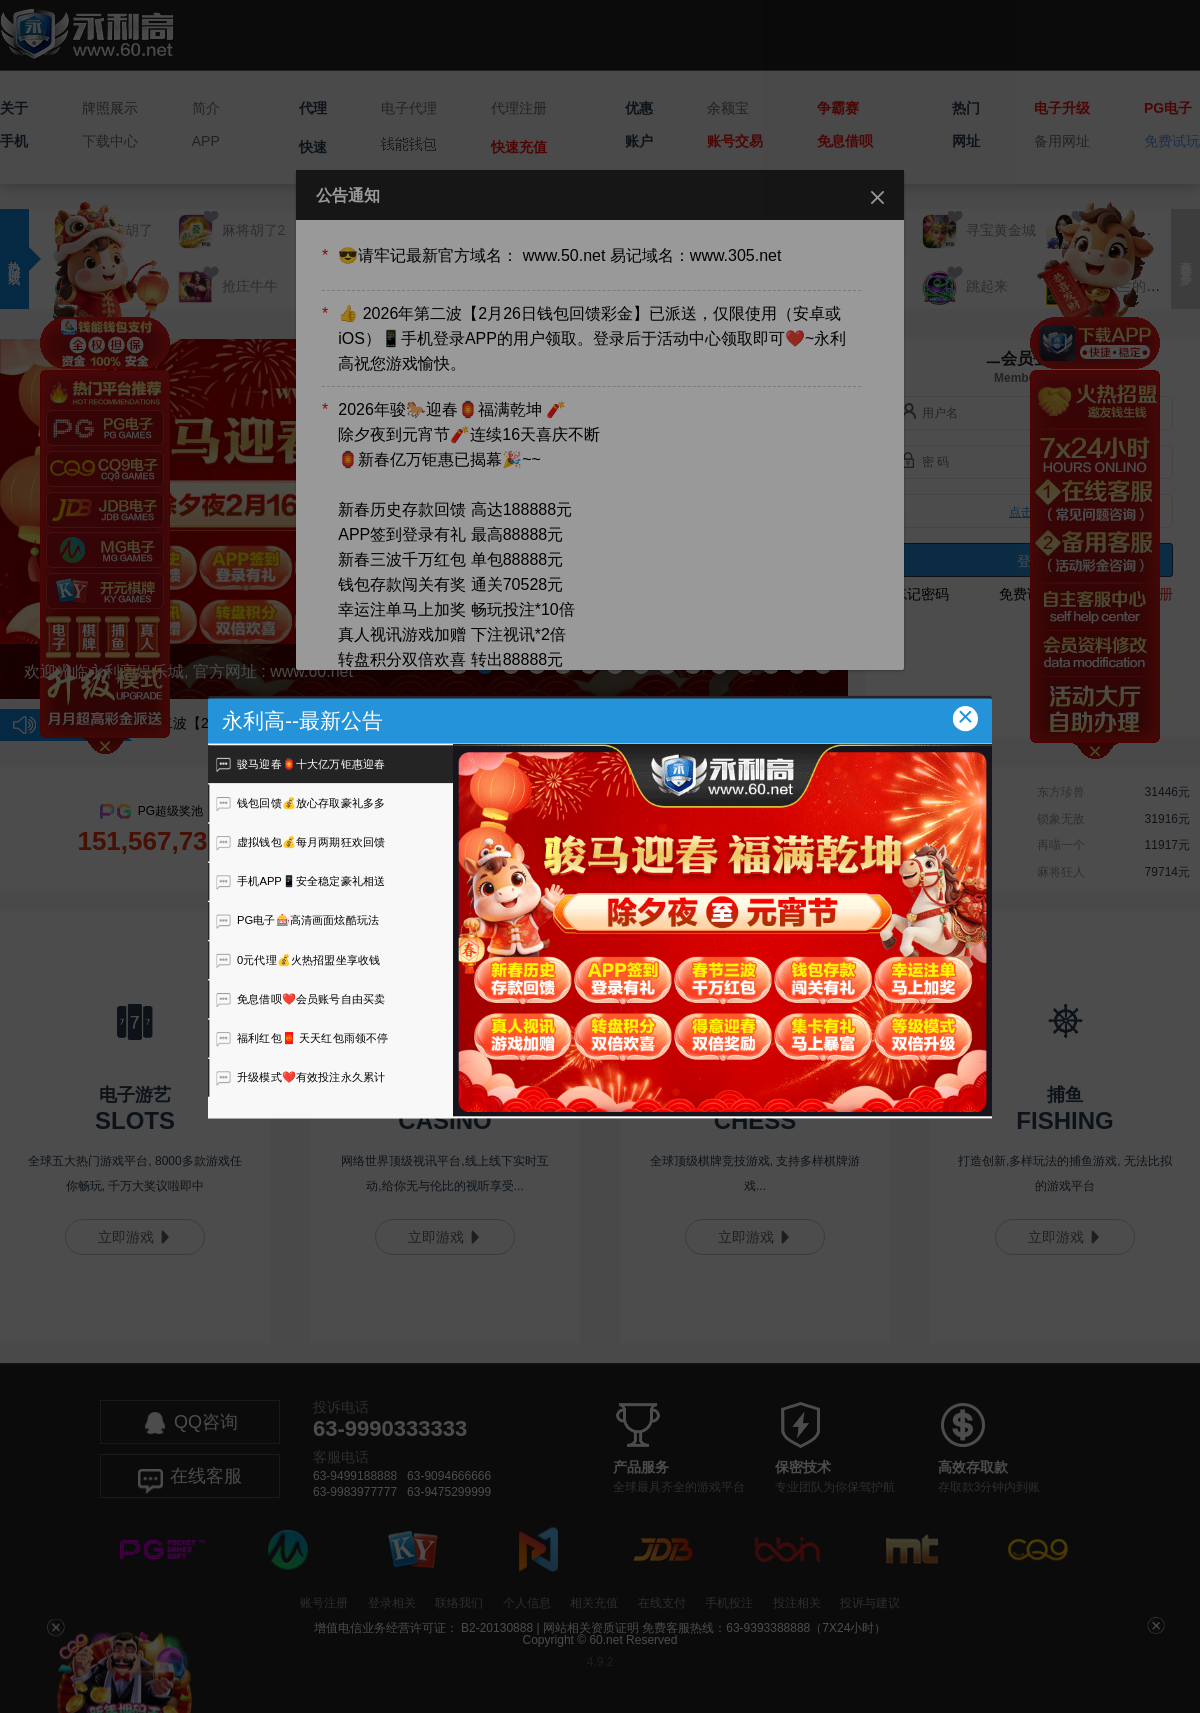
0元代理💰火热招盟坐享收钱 (298, 959)
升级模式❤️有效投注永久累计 (300, 1077)
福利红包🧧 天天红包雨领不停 (302, 1038)
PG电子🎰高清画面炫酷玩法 (297, 920)
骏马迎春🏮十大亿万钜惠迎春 (300, 763)
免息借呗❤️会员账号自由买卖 (300, 999)
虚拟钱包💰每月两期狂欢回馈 (300, 842)
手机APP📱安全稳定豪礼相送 (300, 881)
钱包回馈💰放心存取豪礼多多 (300, 803)
